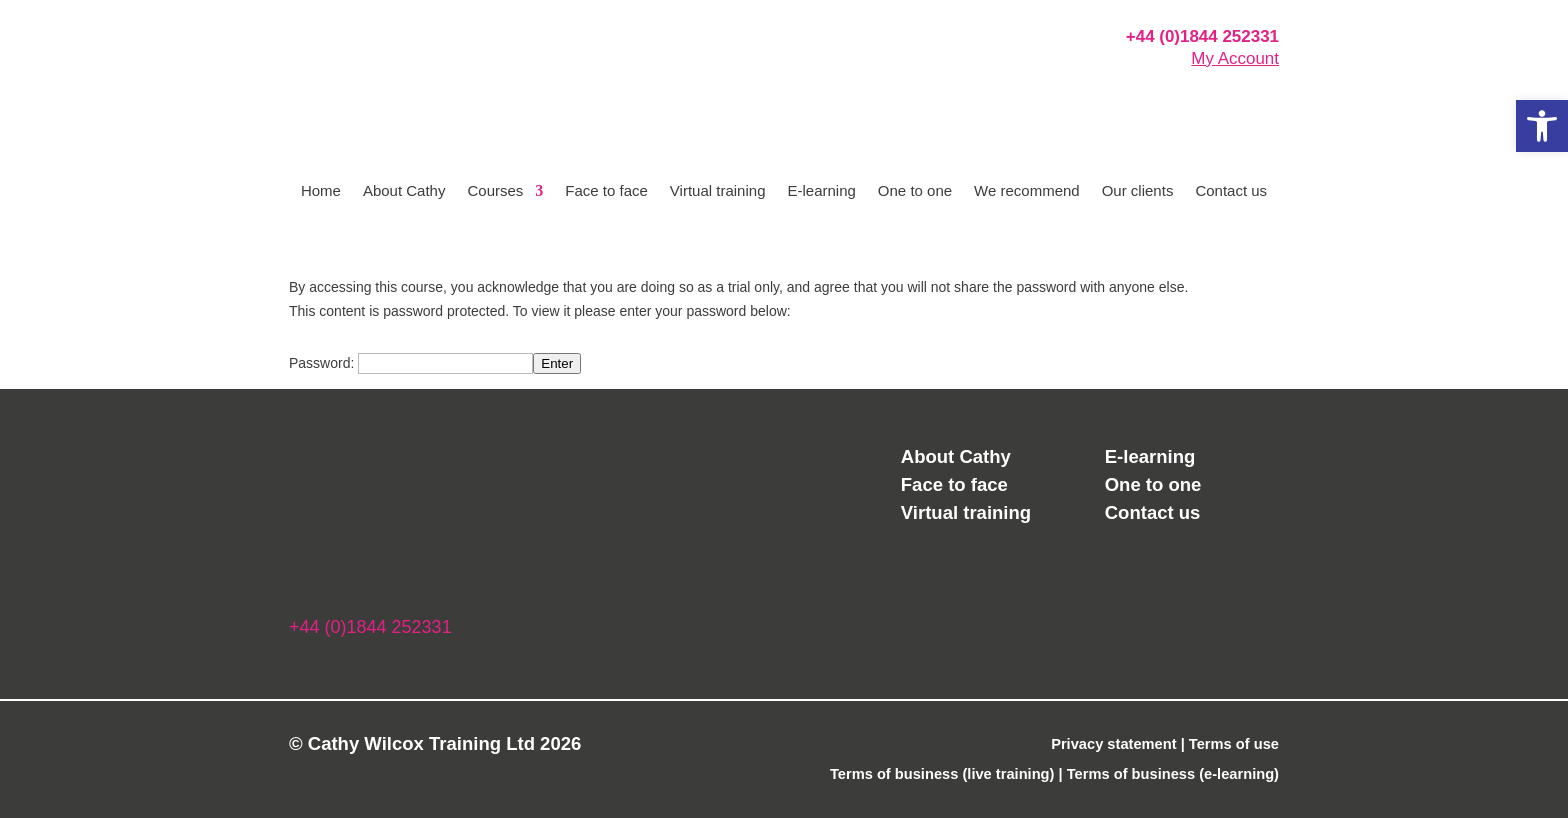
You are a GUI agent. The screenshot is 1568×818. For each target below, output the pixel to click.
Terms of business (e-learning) (1173, 774)
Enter (557, 363)
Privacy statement (1113, 744)
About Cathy (404, 191)
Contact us (1231, 191)
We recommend (1027, 191)
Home (321, 191)
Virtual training (718, 191)
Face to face (606, 191)
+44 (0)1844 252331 (1202, 36)
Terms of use (1234, 744)
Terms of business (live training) (942, 774)
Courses (495, 191)
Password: (411, 363)
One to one (915, 191)
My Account (1235, 58)
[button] (1542, 126)
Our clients (1138, 191)
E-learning (821, 191)
